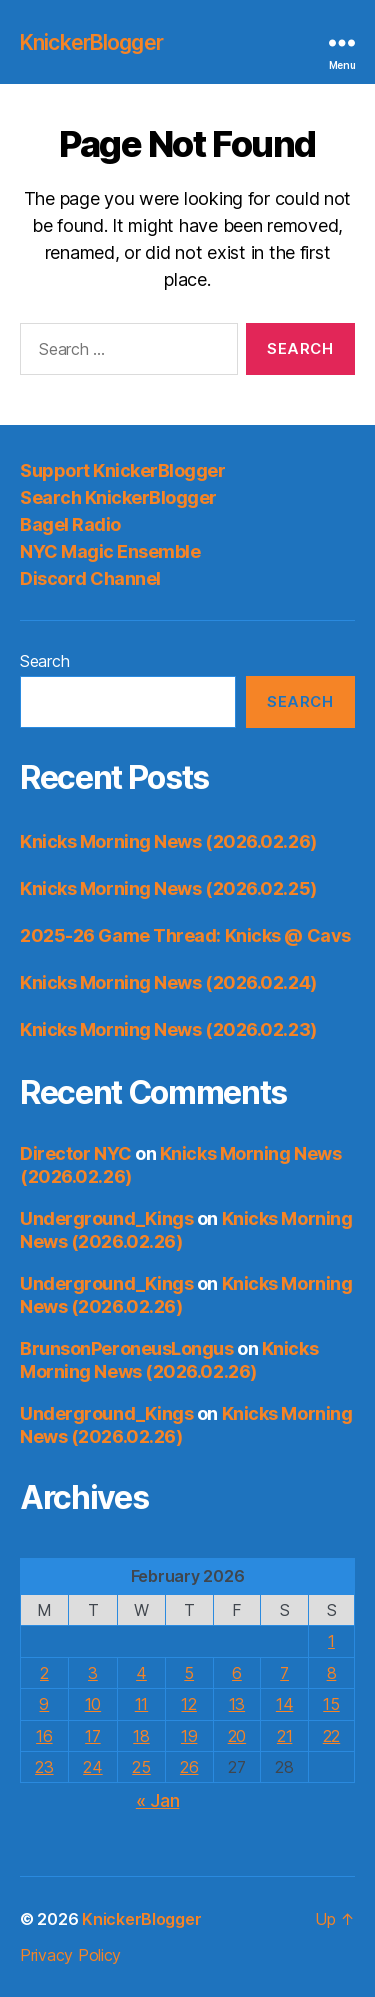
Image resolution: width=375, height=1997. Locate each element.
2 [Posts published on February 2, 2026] (44, 1673)
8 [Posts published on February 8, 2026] (332, 1673)
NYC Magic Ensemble (110, 551)
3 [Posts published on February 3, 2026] (93, 1673)
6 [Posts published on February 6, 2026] (237, 1673)
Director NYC (76, 1153)
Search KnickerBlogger (118, 497)
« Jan (158, 1800)
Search (44, 661)
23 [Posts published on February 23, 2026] (44, 1767)
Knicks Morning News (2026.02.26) (168, 841)
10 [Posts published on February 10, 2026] (93, 1704)
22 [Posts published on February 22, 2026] (331, 1736)
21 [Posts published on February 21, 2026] (284, 1736)
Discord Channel (90, 578)
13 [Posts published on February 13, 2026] (237, 1704)
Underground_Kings (106, 1218)
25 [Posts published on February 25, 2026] (141, 1767)
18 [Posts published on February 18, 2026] (141, 1736)
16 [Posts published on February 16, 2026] (44, 1736)
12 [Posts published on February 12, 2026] (188, 1704)
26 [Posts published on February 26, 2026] (189, 1767)
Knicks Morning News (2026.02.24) (168, 982)
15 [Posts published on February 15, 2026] (331, 1704)
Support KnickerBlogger (122, 470)
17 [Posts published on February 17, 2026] (92, 1736)
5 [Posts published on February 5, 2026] (189, 1673)
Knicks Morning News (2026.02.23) (168, 1029)
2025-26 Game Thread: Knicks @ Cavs (185, 935)
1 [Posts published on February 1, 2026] (331, 1641)
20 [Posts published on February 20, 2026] (237, 1736)
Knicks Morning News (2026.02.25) (168, 888)
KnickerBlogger (91, 42)
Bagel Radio (70, 524)
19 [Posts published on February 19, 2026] (189, 1736)
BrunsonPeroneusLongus (127, 1348)
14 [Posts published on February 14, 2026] (284, 1704)
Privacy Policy (70, 1955)
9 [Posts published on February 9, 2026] (44, 1704)
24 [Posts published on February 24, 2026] (92, 1767)
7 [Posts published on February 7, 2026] (284, 1673)
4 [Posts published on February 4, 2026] (141, 1673)
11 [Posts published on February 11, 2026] (141, 1704)
